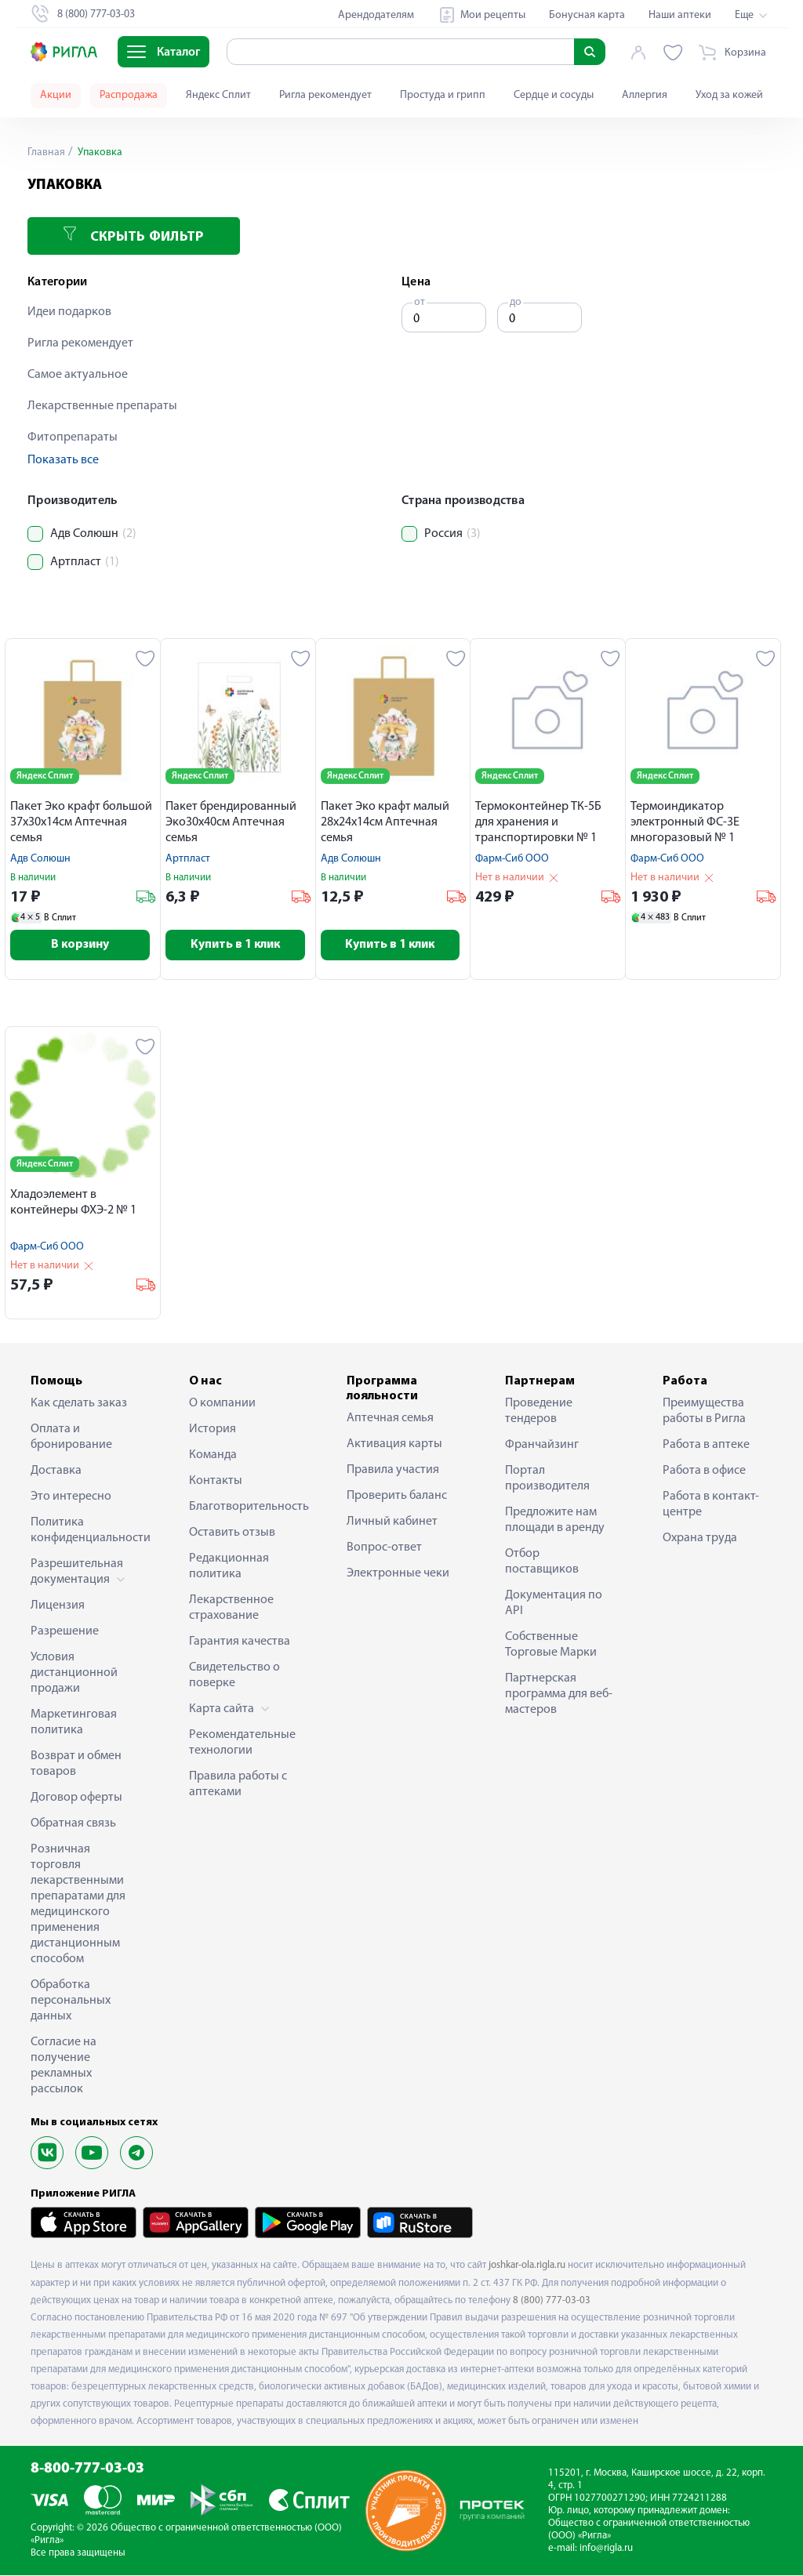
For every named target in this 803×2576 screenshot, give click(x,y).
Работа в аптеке (706, 1445)
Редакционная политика (229, 1567)
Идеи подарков (69, 312)
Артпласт (187, 859)
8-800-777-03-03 (87, 2469)
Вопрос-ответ (384, 1548)
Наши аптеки (680, 15)
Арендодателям (376, 15)
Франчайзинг (542, 1445)
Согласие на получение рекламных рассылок (63, 2066)
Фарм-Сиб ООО (512, 859)
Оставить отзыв (232, 1533)
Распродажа (129, 95)
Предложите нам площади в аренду (555, 1521)
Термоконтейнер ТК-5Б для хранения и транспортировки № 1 (538, 822)
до (515, 302)
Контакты (215, 1481)
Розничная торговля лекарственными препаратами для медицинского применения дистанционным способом (78, 1905)
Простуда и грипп (442, 95)
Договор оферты (76, 1798)
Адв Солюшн (40, 859)
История (212, 1430)
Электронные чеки (398, 1574)
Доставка (56, 1471)
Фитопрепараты (72, 437)
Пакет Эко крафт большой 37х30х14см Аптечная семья (81, 822)
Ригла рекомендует (325, 95)
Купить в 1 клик (238, 944)
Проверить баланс (397, 1496)
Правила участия (393, 1470)
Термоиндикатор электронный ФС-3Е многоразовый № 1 (684, 822)
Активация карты (394, 1445)
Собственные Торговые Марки (551, 1645)
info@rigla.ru (606, 2549)
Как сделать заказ (79, 1404)
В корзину (83, 944)
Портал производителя (547, 1479)
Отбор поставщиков (542, 1562)
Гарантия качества (239, 1642)
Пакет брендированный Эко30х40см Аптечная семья (230, 822)
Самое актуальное (77, 374)
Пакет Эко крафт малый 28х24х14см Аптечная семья (385, 822)
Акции (55, 95)
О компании (222, 1404)
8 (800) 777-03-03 (551, 2301)
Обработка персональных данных (71, 2001)
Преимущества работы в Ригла (704, 1412)
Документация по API (553, 1604)
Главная (46, 152)
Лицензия (58, 1606)
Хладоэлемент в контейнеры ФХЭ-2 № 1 (73, 1203)
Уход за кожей (729, 95)
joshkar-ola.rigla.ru (527, 2266)
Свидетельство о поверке (234, 1676)
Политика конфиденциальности (85, 1531)
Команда (213, 1455)
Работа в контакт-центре (711, 1505)
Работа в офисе (704, 1471)
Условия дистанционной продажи (74, 1674)
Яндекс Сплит (218, 95)
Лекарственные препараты (102, 406)
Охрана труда (700, 1539)
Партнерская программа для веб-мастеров (558, 1695)
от (419, 302)
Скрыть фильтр (133, 236)
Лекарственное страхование (231, 1609)
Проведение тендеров (538, 1412)
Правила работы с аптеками (238, 1785)
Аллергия (644, 95)
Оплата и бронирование (71, 1438)
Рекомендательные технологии (242, 1743)
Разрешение (65, 1632)
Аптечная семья (390, 1419)
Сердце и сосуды (554, 95)
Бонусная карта (587, 15)
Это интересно (71, 1497)
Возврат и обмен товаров (76, 1765)
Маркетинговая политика (74, 1723)
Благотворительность (244, 1507)
